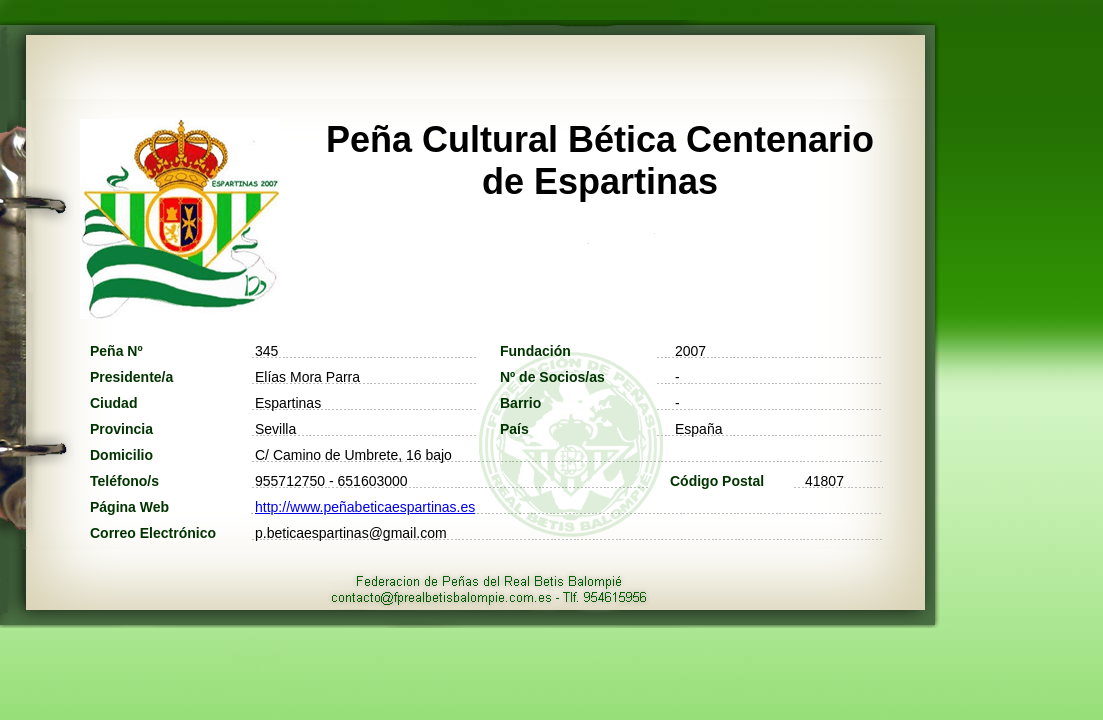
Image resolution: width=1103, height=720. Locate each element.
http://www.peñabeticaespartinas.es (365, 507)
